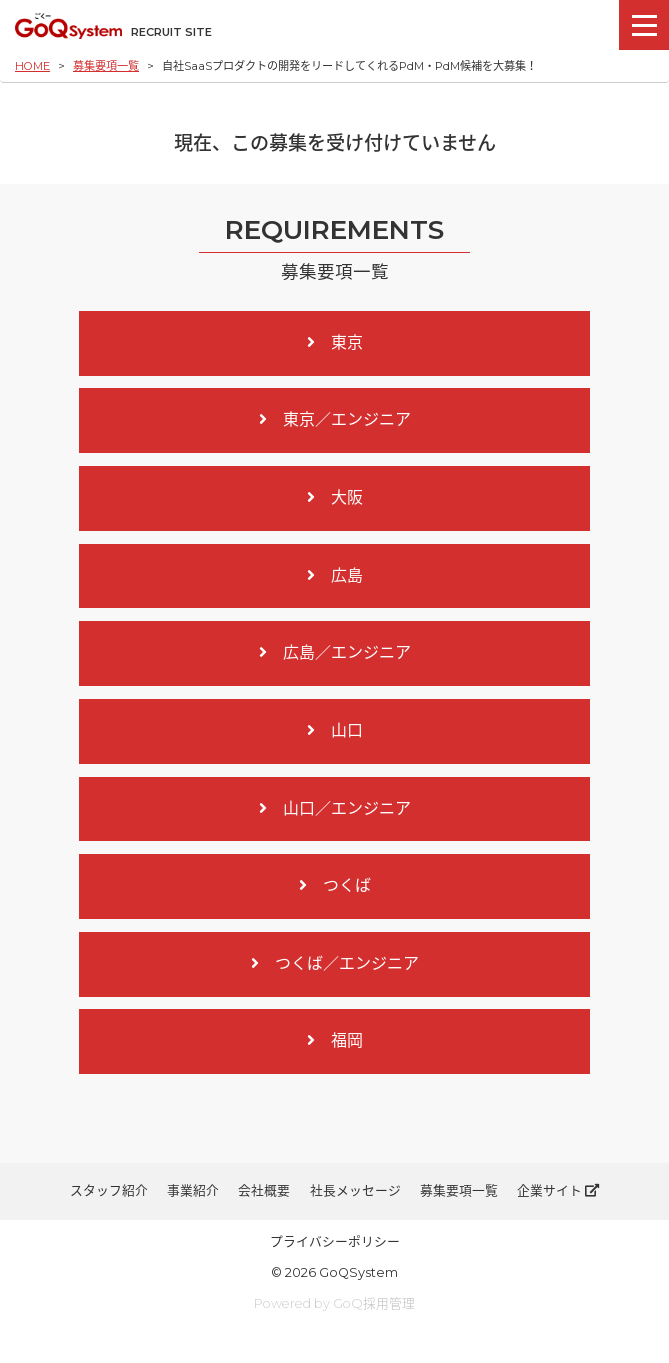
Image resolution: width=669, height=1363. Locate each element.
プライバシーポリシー (335, 1241)
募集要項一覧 (106, 66)
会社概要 (264, 1190)
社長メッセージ (355, 1190)
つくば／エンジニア (335, 963)
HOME (32, 66)
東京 (335, 342)
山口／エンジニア (335, 808)
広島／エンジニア (335, 652)
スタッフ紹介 (109, 1190)
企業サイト (558, 1190)
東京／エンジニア (335, 419)
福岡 (335, 1040)
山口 (335, 730)
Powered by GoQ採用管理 (334, 1303)
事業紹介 (193, 1190)
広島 (335, 575)
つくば (335, 885)
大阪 (335, 497)
